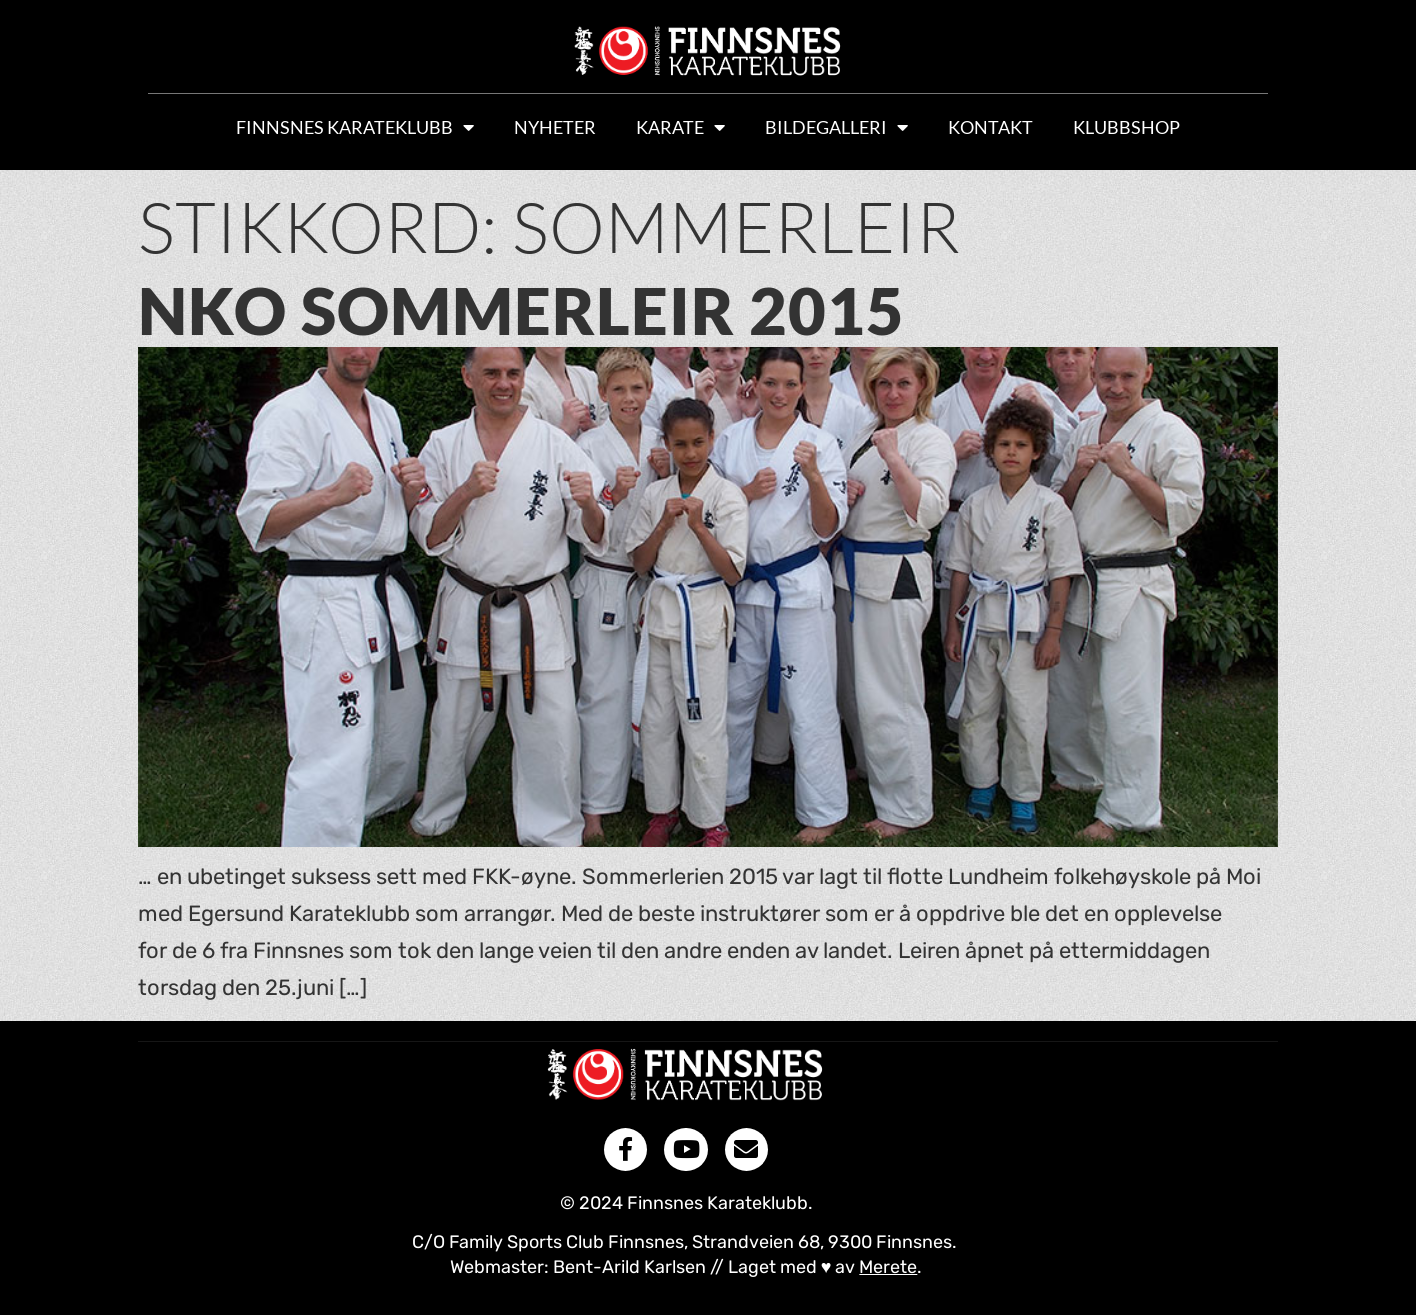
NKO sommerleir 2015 (521, 310)
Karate (680, 127)
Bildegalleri (836, 127)
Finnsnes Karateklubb (355, 127)
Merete (888, 1267)
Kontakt (990, 127)
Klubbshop (1126, 127)
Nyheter (555, 127)
